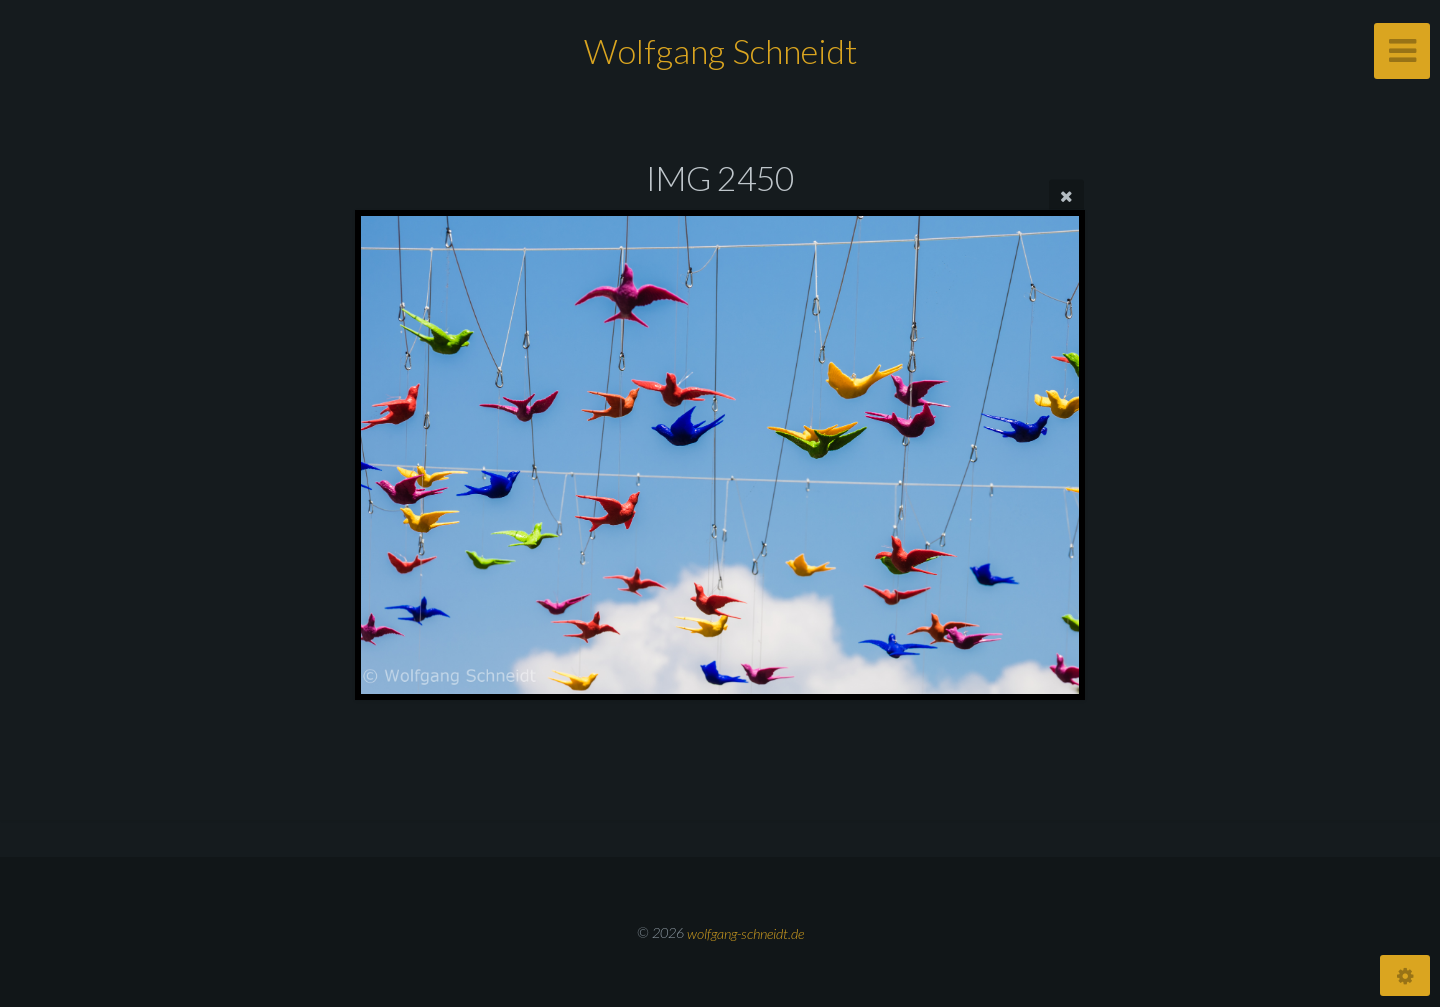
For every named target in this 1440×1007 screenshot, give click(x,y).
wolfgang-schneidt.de (745, 932)
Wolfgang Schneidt (720, 50)
